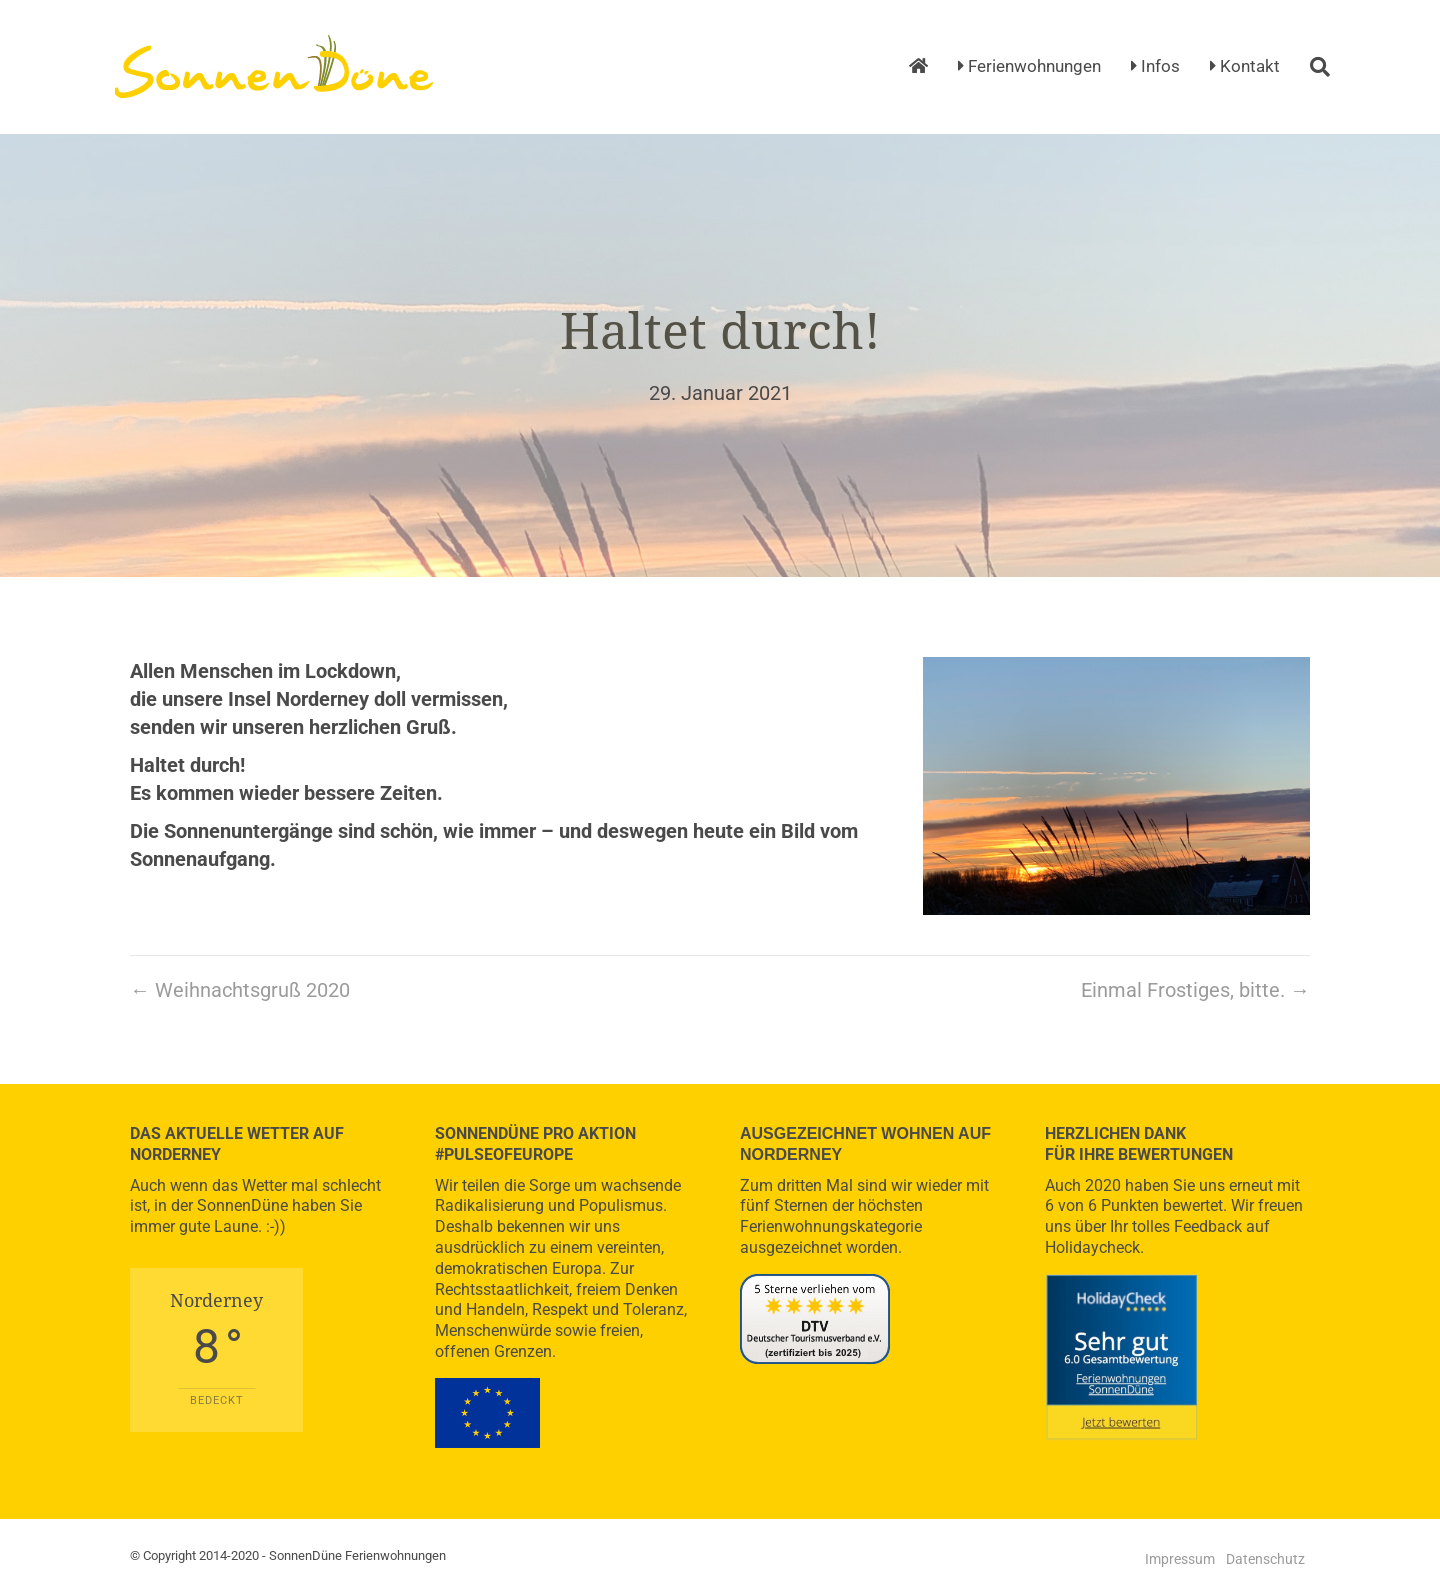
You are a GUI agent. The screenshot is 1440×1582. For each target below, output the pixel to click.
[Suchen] (1312, 67)
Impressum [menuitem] (1180, 1559)
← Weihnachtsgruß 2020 (240, 990)
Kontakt (1245, 66)
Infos (1155, 66)
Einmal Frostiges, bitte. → (1195, 990)
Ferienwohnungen (1029, 66)
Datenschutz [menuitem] (1265, 1559)
